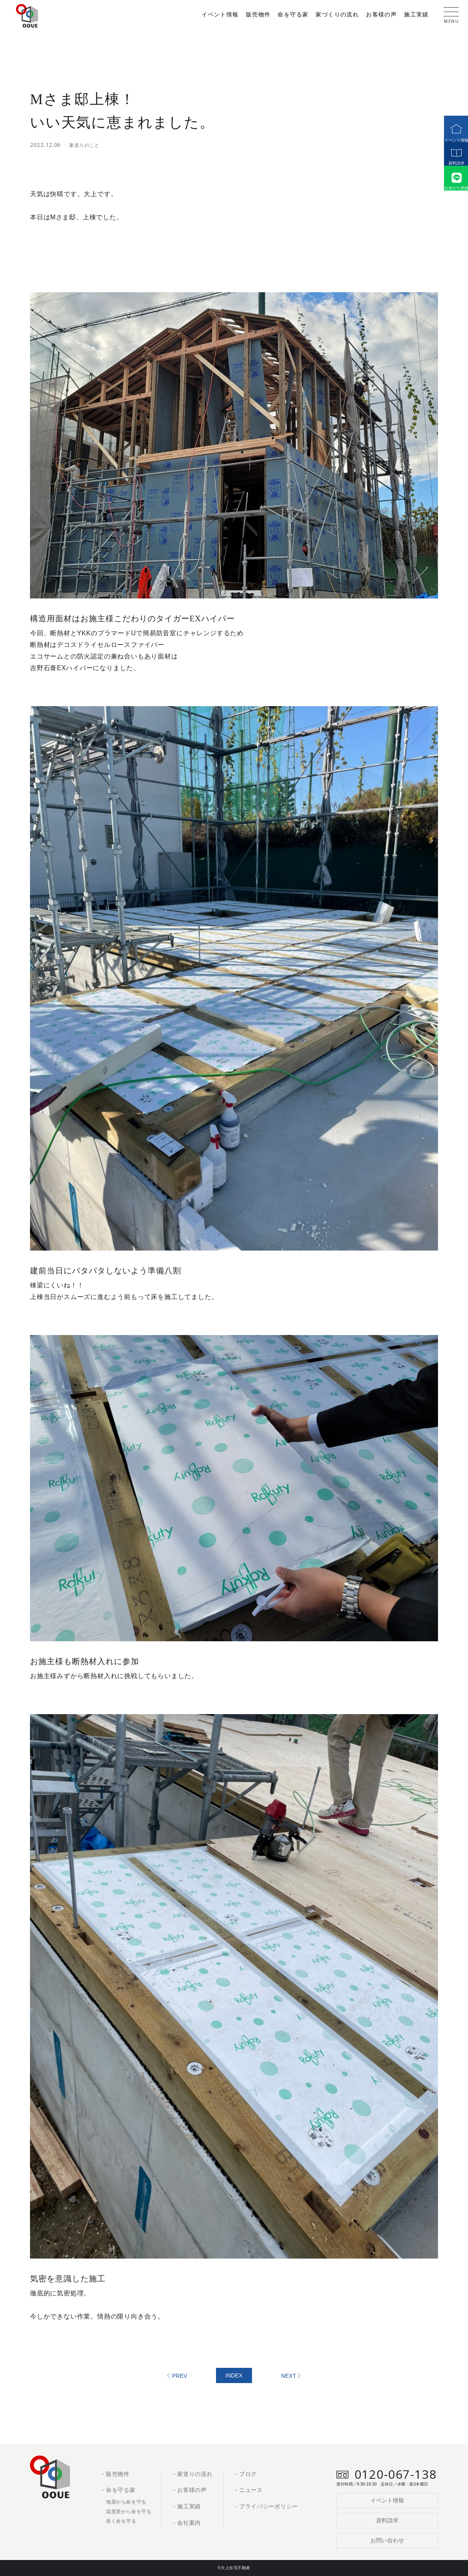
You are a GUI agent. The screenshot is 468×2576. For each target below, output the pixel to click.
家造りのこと (84, 145)
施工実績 (416, 15)
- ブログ (246, 2474)
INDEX (234, 2375)
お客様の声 (381, 15)
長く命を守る (121, 2521)
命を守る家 (293, 15)
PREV (179, 2376)
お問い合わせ (387, 2540)
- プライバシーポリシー (266, 2506)
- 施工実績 (187, 2506)
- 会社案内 (187, 2523)
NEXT (288, 2376)
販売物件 (258, 15)
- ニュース (249, 2490)
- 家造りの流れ (192, 2474)
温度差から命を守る (128, 2511)
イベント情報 (452, 129)
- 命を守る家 (118, 2490)
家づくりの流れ (337, 15)
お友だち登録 (452, 192)
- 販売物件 (116, 2474)
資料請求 (452, 160)
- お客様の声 (189, 2490)
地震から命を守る (126, 2502)
